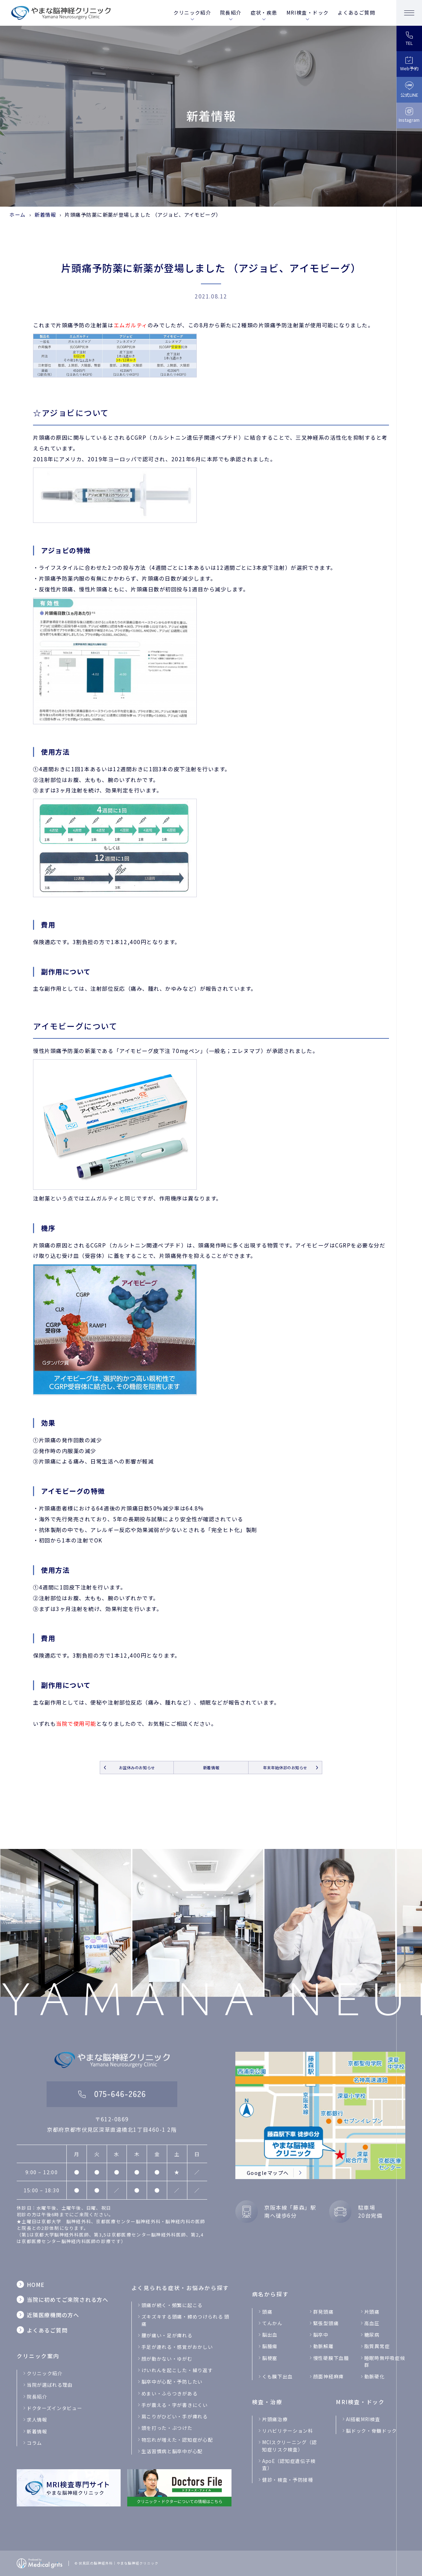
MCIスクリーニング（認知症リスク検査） (289, 2446)
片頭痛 (372, 2311)
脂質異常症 (377, 2346)
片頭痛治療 (274, 2419)
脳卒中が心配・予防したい (172, 2381)
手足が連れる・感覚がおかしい (177, 2346)
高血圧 (372, 2323)
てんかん (272, 2323)
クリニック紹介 (192, 12)
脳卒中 (320, 2334)
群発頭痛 (323, 2311)
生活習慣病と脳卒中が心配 (172, 2451)
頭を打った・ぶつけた (167, 2427)
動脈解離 (323, 2346)
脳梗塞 (269, 2357)
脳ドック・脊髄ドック (371, 2430)
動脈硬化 (374, 2376)
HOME (35, 2284)
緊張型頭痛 (326, 2323)
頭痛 (267, 2311)
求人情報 (37, 2419)
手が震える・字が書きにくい (174, 2404)
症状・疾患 (264, 12)
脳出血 (269, 2334)
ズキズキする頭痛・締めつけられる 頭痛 (185, 2320)
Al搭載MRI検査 (363, 2419)
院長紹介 (231, 12)
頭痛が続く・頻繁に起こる (172, 2305)
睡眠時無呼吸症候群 (384, 2361)
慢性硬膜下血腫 (331, 2357)
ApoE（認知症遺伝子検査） (289, 2464)
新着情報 (45, 214)
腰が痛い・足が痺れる (167, 2335)
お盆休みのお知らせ (137, 1767)
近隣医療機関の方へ (53, 2315)
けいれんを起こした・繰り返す (177, 2370)
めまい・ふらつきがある (169, 2393)
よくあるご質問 (356, 12)
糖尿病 (372, 2334)
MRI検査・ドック (307, 12)
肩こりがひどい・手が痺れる (174, 2416)
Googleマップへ (268, 2172)
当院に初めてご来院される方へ (67, 2299)
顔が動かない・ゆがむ (167, 2358)
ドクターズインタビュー (54, 2407)
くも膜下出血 (277, 2376)
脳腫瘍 (269, 2346)
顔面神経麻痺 (328, 2376)
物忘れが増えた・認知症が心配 (177, 2439)
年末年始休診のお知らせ (285, 1767)
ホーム (17, 214)
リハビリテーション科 (287, 2430)
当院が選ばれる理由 (50, 2384)
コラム (34, 2442)
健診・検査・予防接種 (287, 2479)
